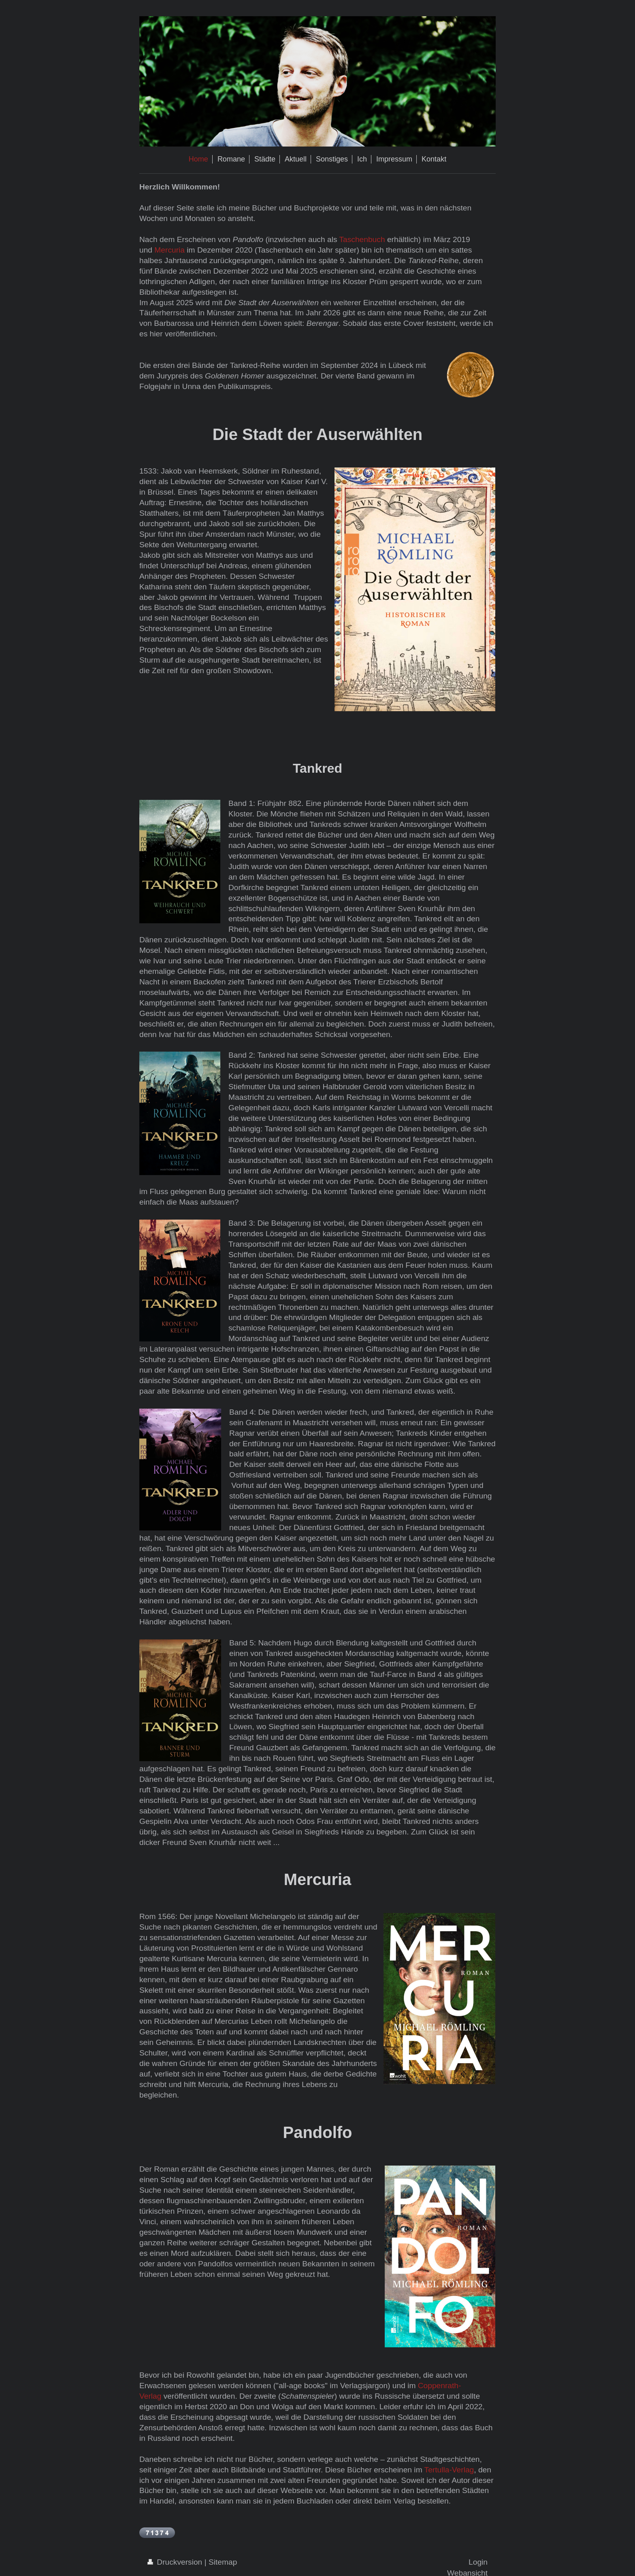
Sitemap (223, 2562)
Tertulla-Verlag (449, 2469)
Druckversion (176, 2562)
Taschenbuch (362, 239)
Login (478, 2562)
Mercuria (169, 250)
